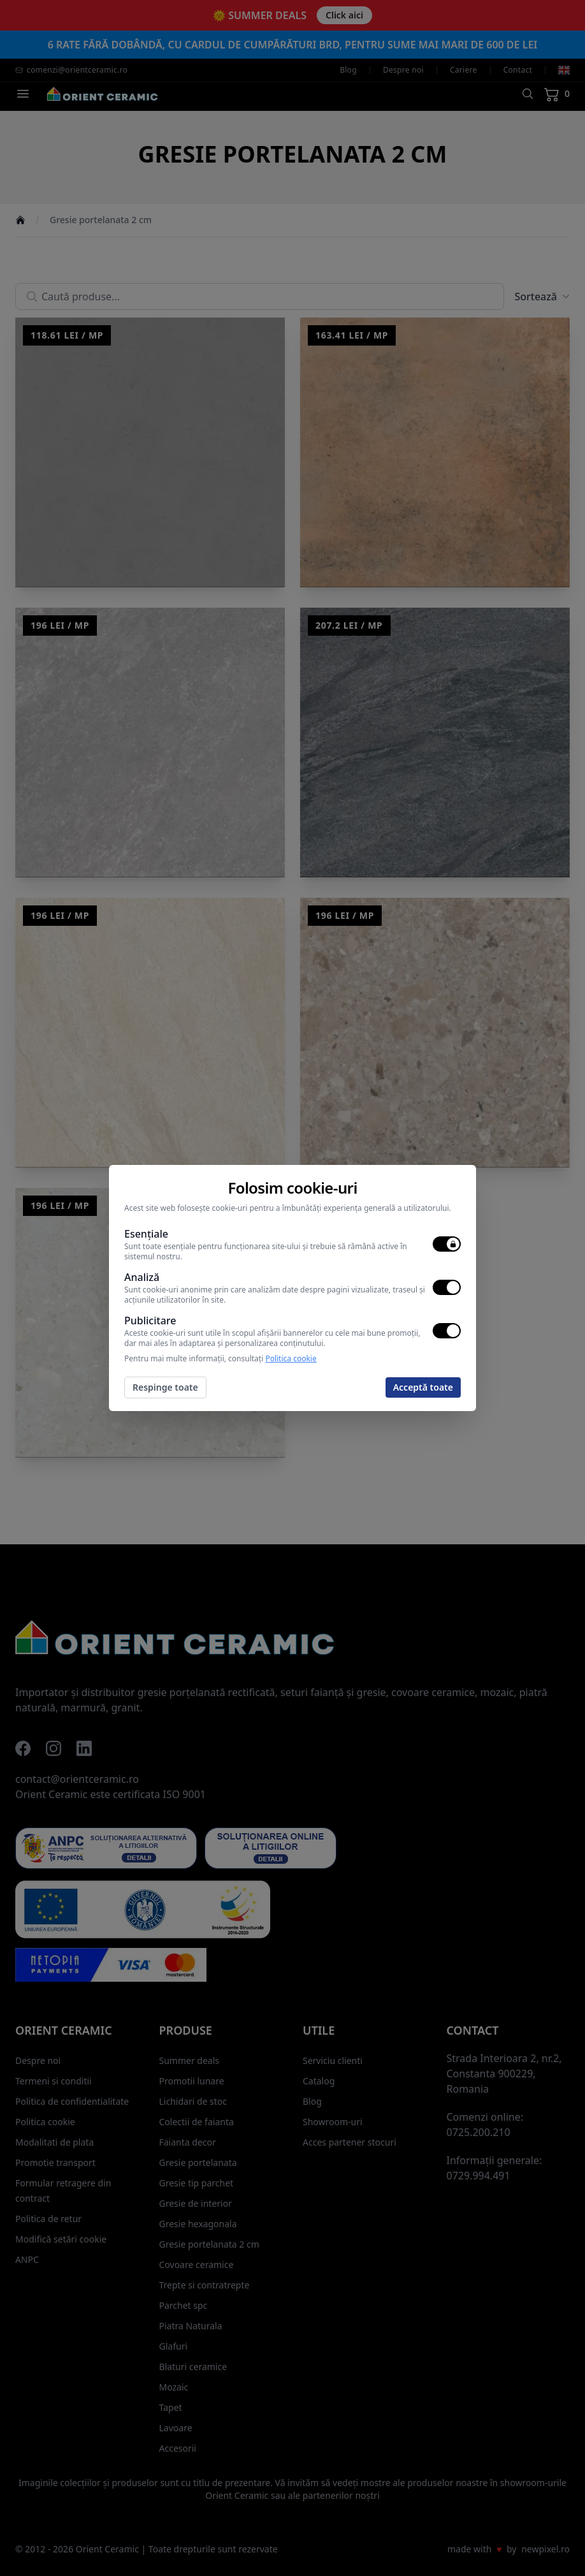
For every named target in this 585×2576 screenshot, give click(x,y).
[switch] (447, 1244)
